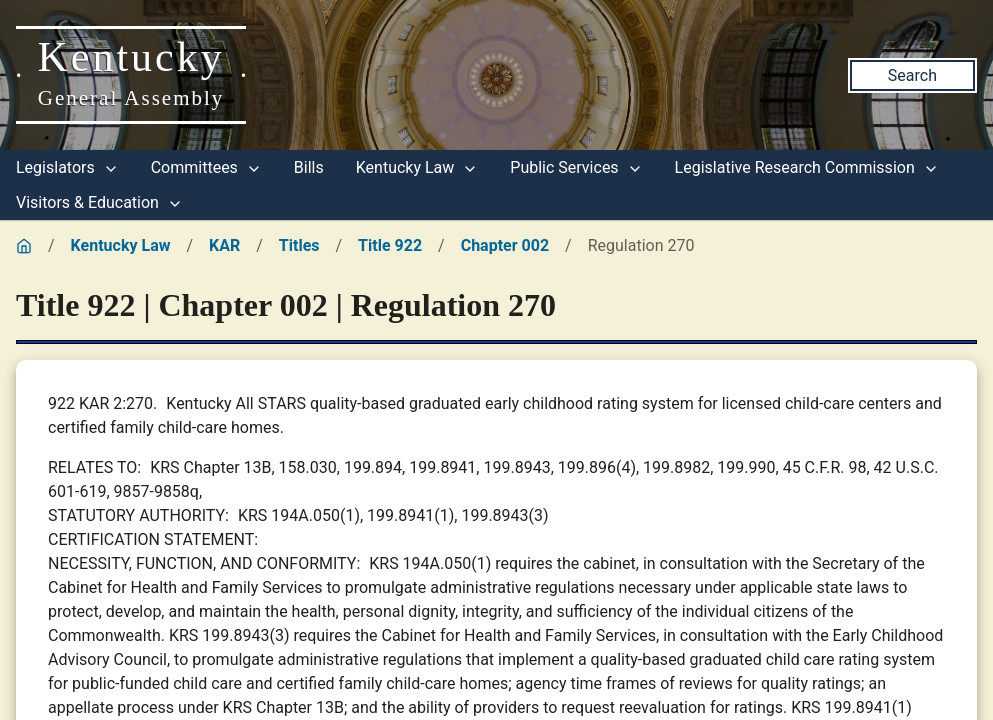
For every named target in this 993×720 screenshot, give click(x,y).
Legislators (67, 167)
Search (912, 75)
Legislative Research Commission (807, 167)
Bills (309, 167)
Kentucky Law (417, 167)
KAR (224, 245)
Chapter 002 (505, 245)
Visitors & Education (99, 202)
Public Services (576, 167)
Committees (206, 167)
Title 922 (390, 245)
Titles (299, 245)
